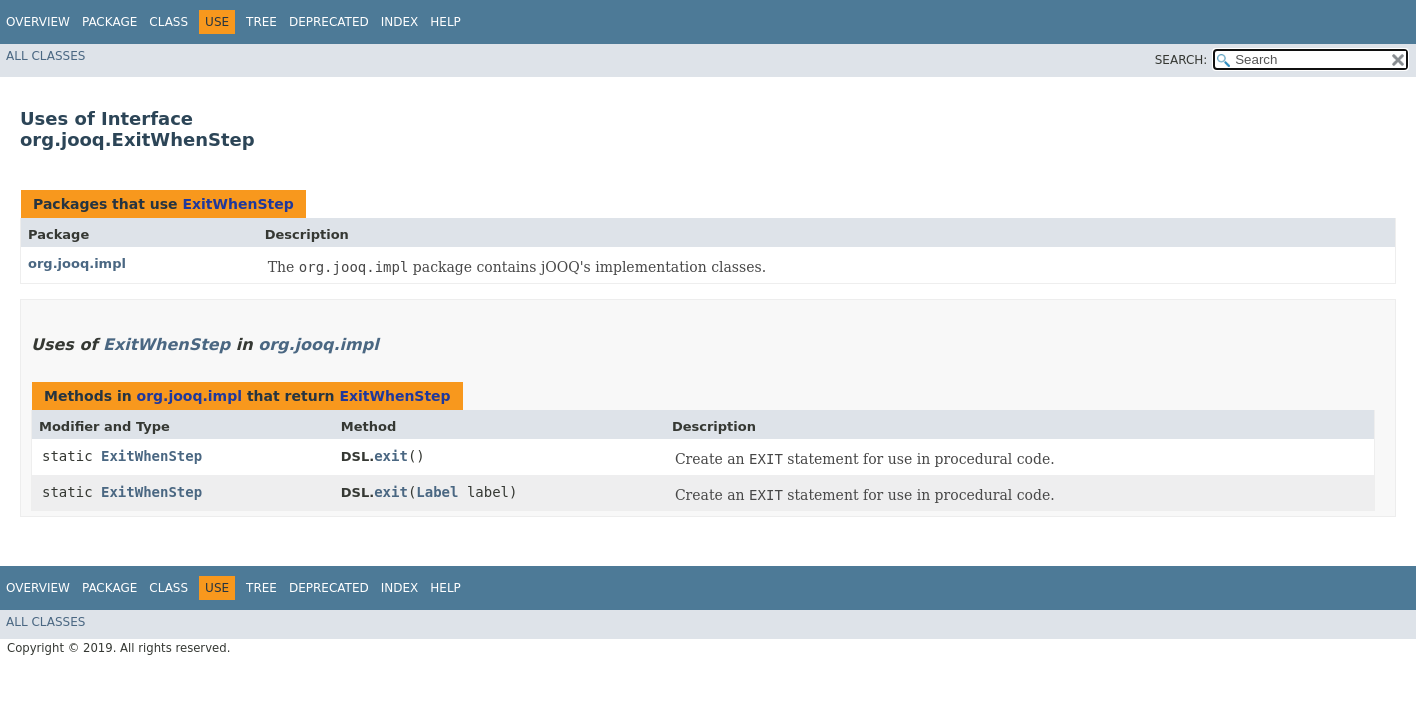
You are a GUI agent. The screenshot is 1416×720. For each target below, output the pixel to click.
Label (437, 492)
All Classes (45, 56)
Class (168, 22)
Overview (38, 22)
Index (400, 22)
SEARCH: (1181, 60)
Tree (261, 22)
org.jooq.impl (77, 263)
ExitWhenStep (237, 204)
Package (109, 22)
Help (445, 22)
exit (391, 456)
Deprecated (329, 22)
